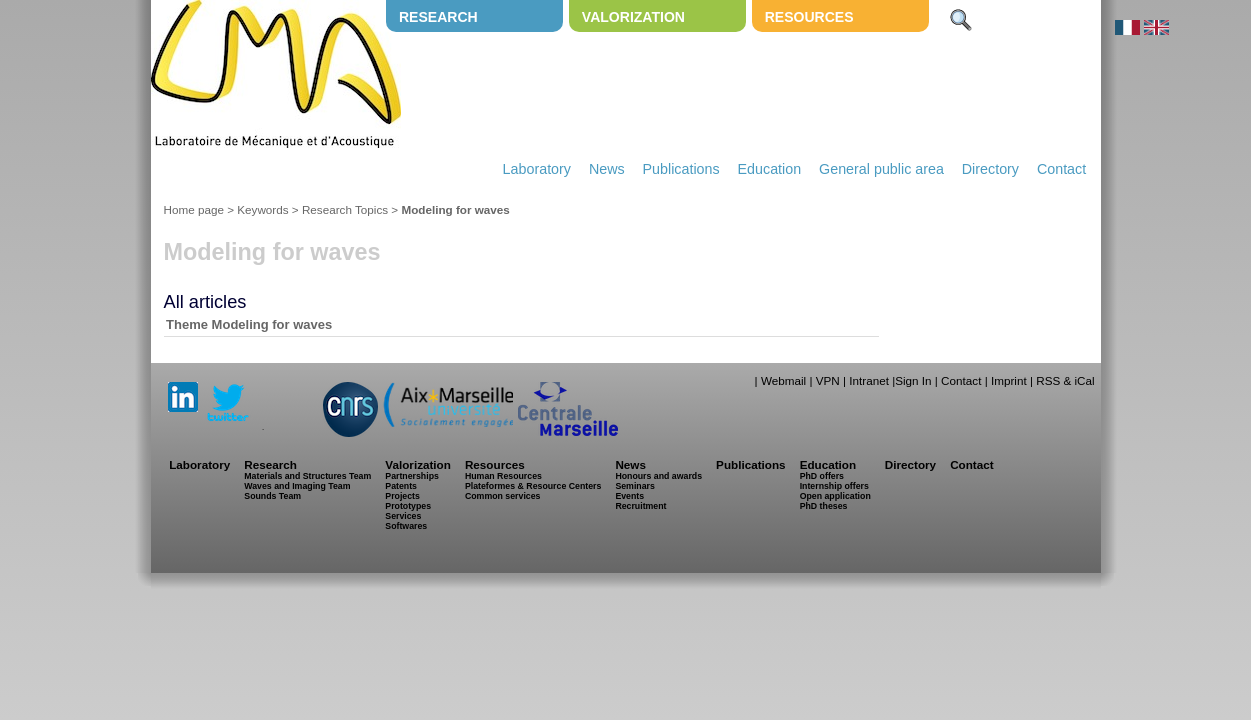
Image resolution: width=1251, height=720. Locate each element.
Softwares (406, 526)
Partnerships (412, 476)
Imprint (1009, 380)
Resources (809, 17)
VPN (828, 380)
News (607, 169)
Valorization (633, 17)
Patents (401, 486)
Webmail (783, 380)
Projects (402, 496)
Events (629, 496)
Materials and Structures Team (307, 476)
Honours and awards (658, 476)
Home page (194, 209)
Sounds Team (272, 496)
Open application (835, 496)
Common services (503, 496)
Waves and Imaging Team (297, 486)
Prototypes (408, 506)
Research (438, 17)
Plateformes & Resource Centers (533, 486)
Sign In (913, 380)
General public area (881, 169)
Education (770, 169)
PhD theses (824, 506)
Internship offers (834, 486)
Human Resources (503, 476)
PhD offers (822, 476)
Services (403, 516)
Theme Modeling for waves (249, 324)
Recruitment (640, 506)
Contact (1061, 169)
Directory (990, 169)
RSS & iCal (1065, 380)
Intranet (869, 380)
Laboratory (537, 169)
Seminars (634, 486)
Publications (681, 169)
